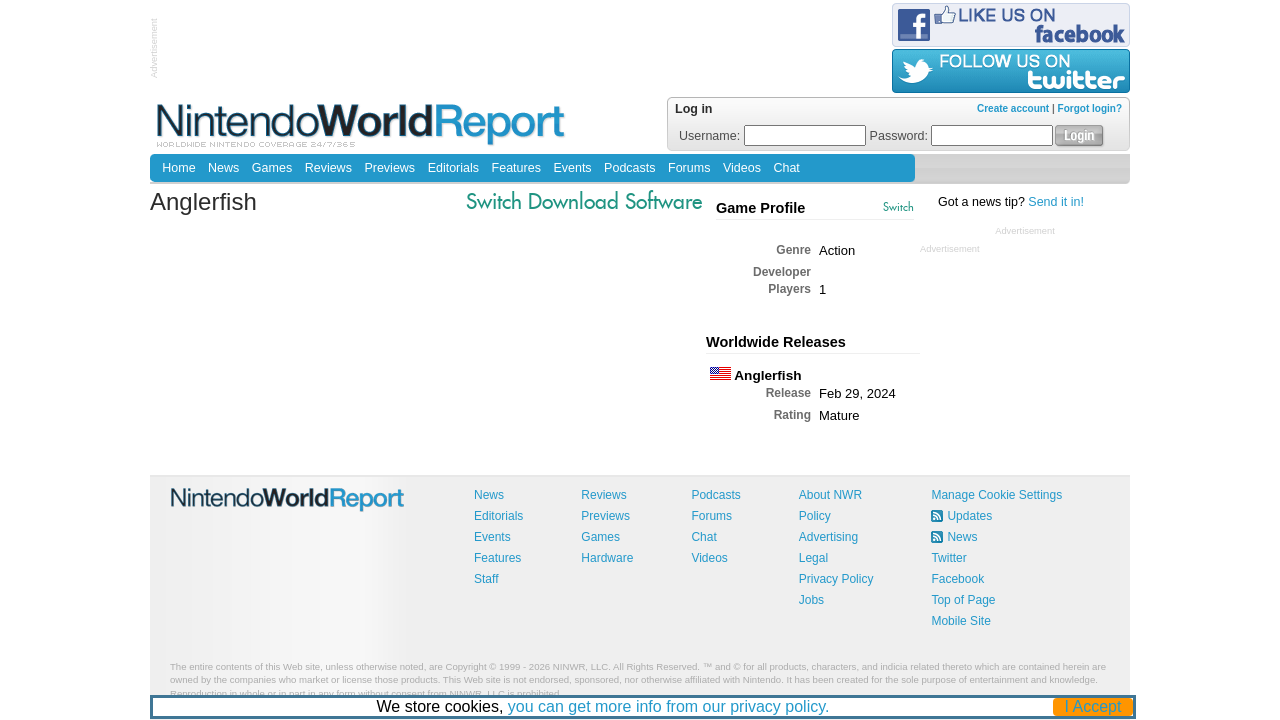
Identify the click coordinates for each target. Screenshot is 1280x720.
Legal (813, 558)
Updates (969, 516)
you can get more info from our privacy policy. (669, 706)
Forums (689, 168)
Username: (772, 136)
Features (516, 168)
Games (272, 168)
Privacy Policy (836, 579)
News (223, 168)
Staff (486, 579)
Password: (962, 136)
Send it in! (1056, 202)
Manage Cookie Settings (996, 495)
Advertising (828, 537)
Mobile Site (960, 621)
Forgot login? (1090, 108)
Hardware (607, 558)
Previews (389, 168)
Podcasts (629, 168)
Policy (815, 516)
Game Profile (760, 208)
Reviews (328, 168)
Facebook (957, 579)
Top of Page (963, 600)
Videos (742, 168)
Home (178, 168)
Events (572, 168)
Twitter (948, 558)
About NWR (830, 495)
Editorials (453, 168)
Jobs (811, 600)
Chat (786, 168)
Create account (1013, 108)
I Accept (1093, 706)
